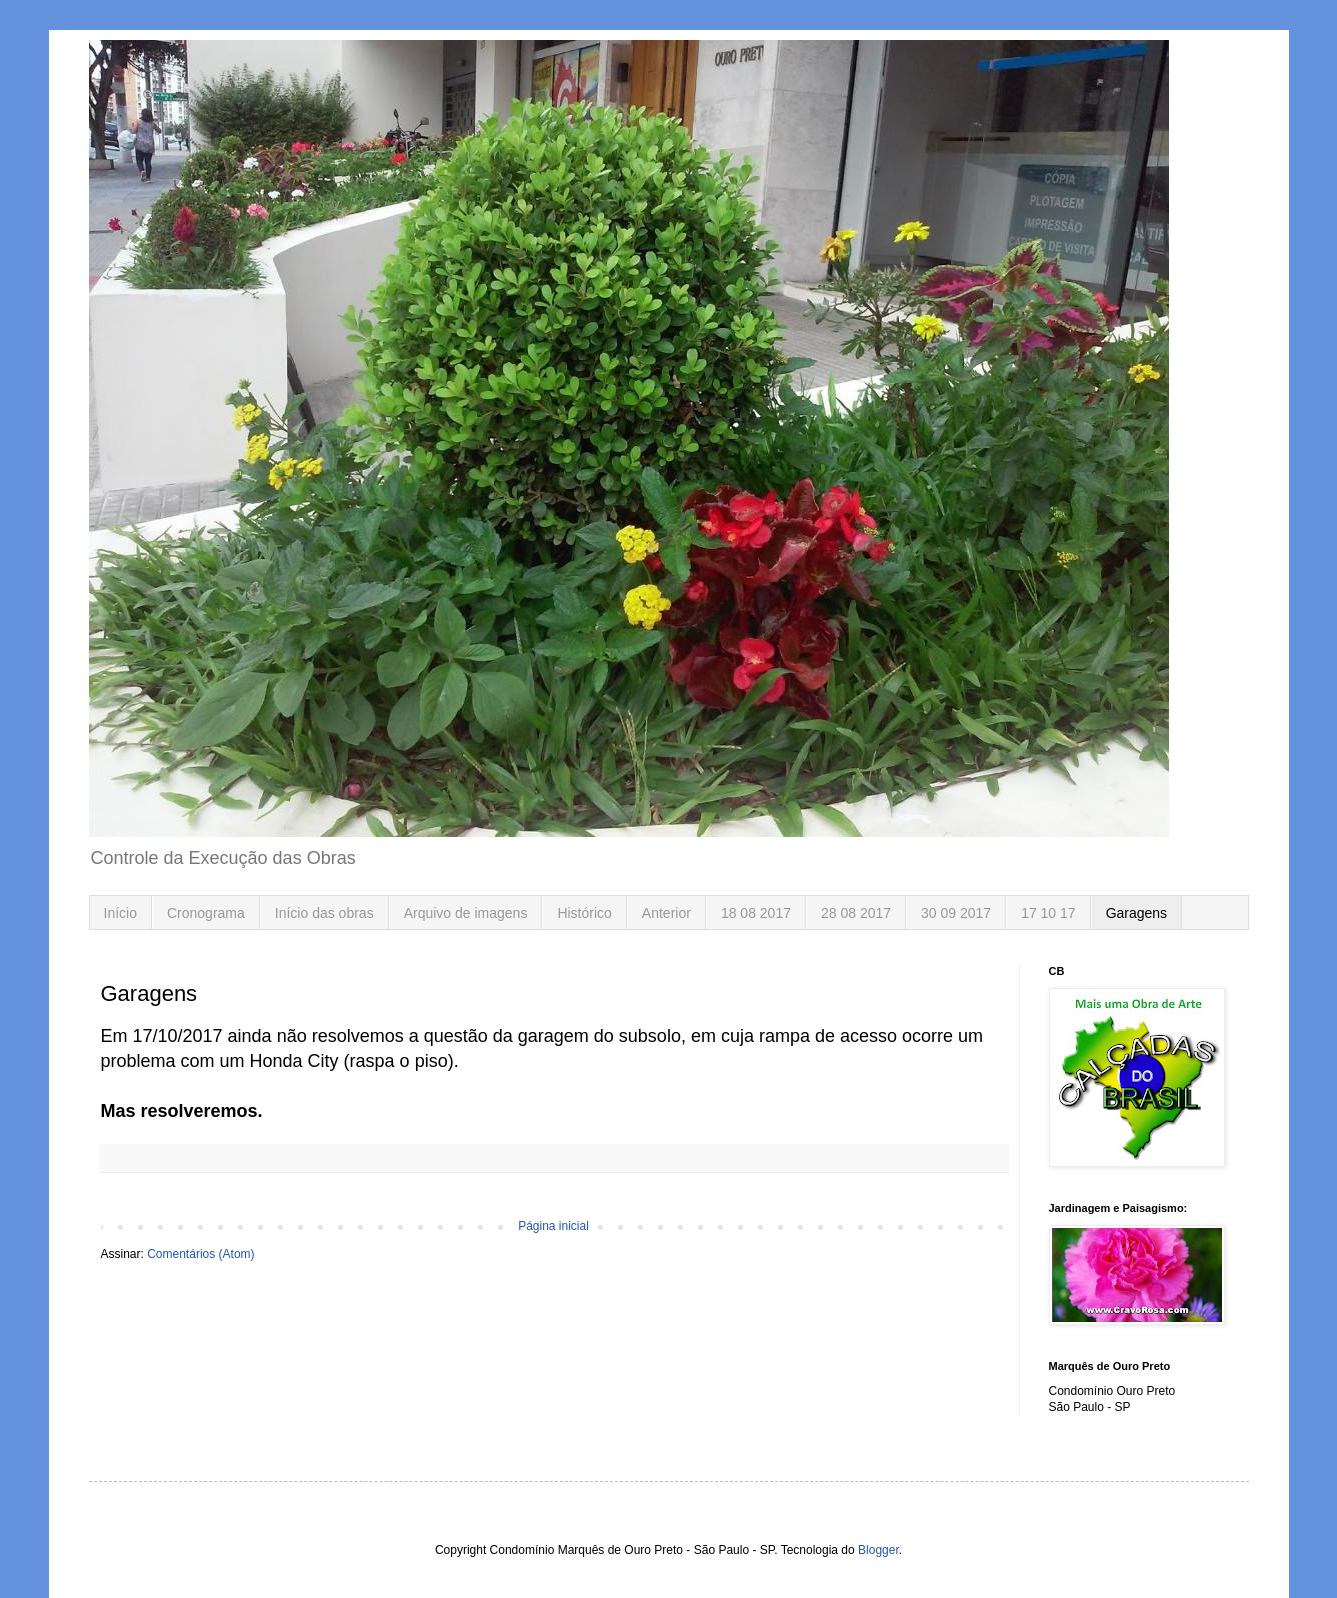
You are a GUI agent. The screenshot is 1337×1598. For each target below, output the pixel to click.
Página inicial (553, 1226)
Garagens (1136, 913)
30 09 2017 (956, 913)
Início (120, 913)
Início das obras (324, 913)
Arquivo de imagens (466, 913)
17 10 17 (1048, 913)
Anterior (666, 913)
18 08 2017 (756, 913)
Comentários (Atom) (200, 1254)
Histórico (584, 913)
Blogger (878, 1550)
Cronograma (206, 913)
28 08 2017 (856, 913)
